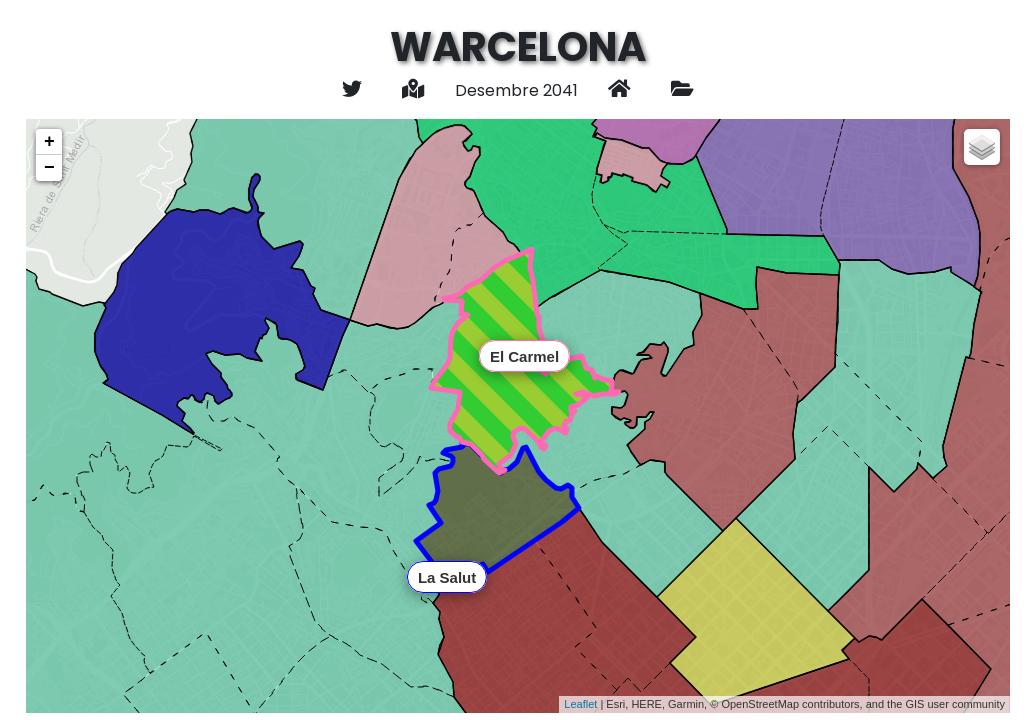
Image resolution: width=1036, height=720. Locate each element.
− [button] (49, 168)
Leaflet (580, 704)
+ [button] (49, 142)
